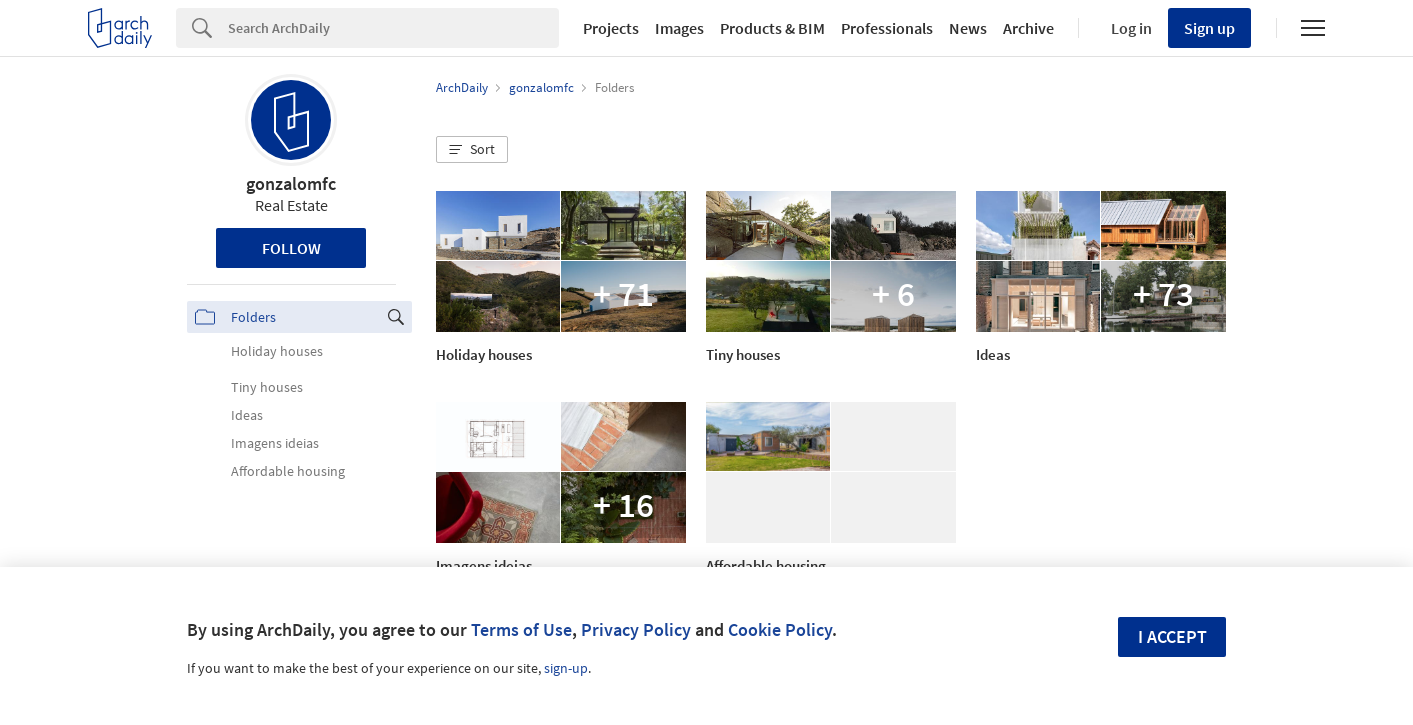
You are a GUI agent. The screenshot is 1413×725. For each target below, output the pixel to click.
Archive (1028, 28)
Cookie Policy (780, 629)
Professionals (887, 28)
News (968, 28)
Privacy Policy (636, 629)
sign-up (566, 668)
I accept (1172, 636)
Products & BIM (772, 28)
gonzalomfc (291, 183)
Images (679, 28)
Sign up (1209, 28)
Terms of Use (521, 629)
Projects (611, 28)
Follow (291, 248)
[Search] (393, 28)
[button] (472, 150)
